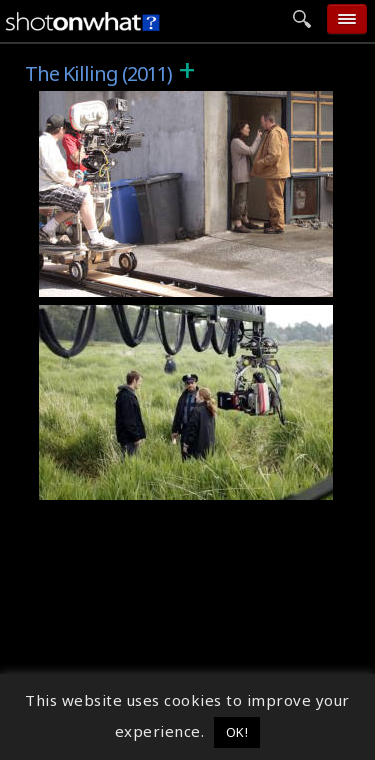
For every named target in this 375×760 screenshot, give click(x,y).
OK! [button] (237, 732)
